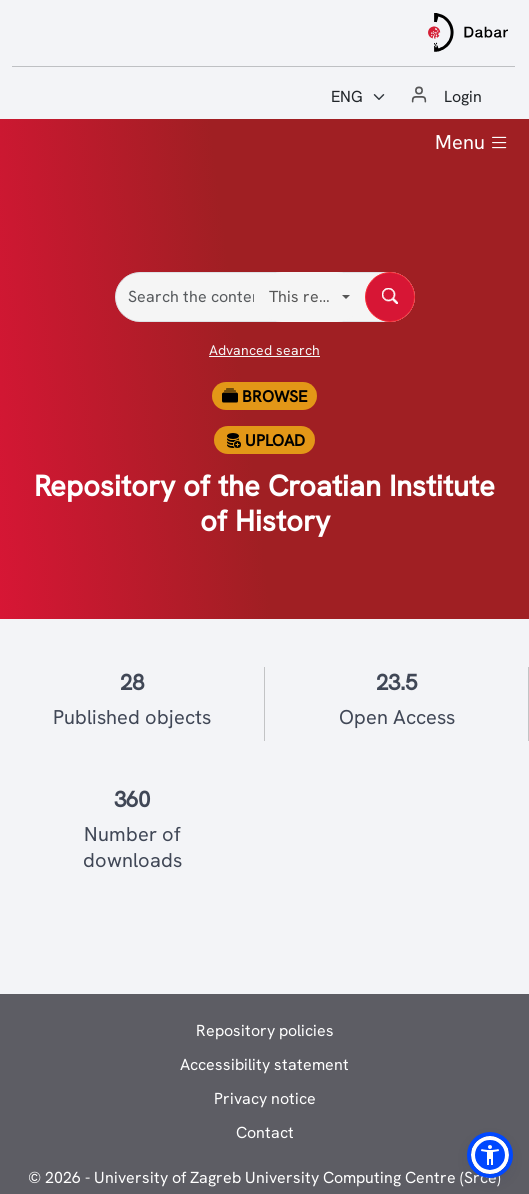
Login (463, 96)
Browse (264, 396)
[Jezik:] (359, 97)
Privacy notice (265, 1098)
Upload (265, 440)
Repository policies (265, 1030)
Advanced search (264, 350)
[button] (490, 1155)
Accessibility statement (264, 1064)
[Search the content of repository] (390, 297)
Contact (265, 1132)
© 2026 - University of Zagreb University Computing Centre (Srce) (264, 1177)
